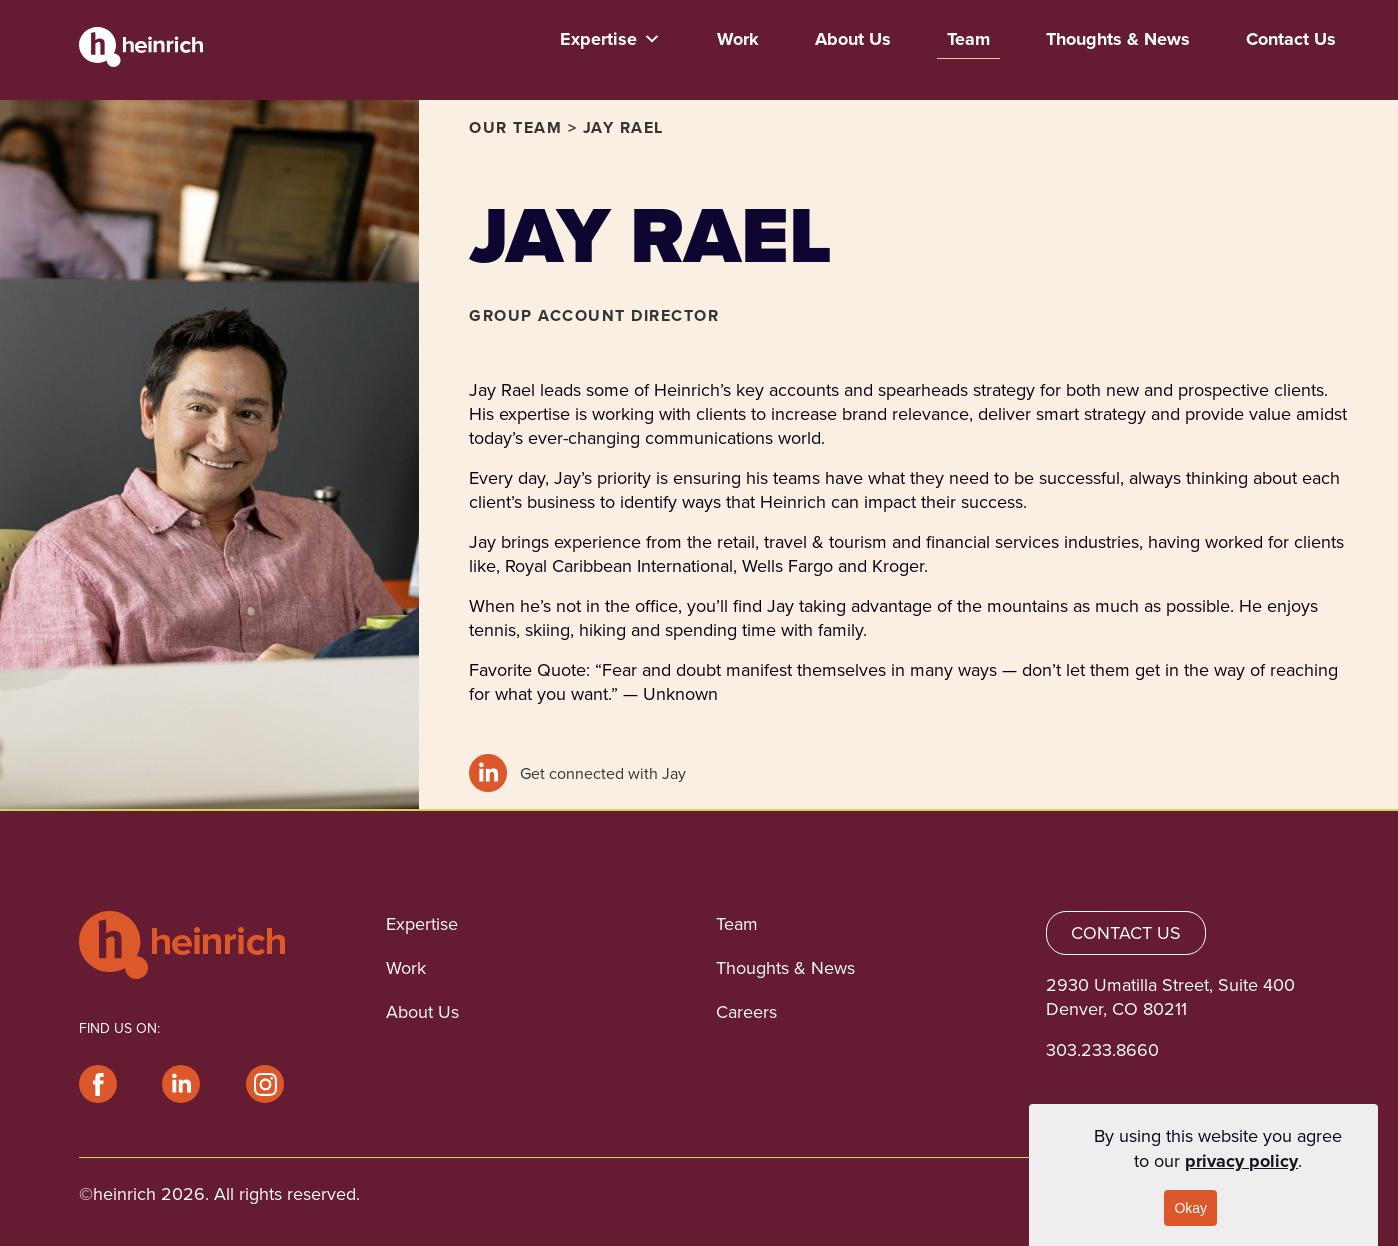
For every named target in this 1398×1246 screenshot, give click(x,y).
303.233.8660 (1102, 1050)
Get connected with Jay (577, 773)
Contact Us (1291, 39)
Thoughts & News (1118, 39)
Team (968, 39)
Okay (1190, 1208)
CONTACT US (1126, 933)
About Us (853, 39)
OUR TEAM (515, 127)
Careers (746, 1012)
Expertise (610, 39)
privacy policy (1241, 1161)
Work (738, 39)
